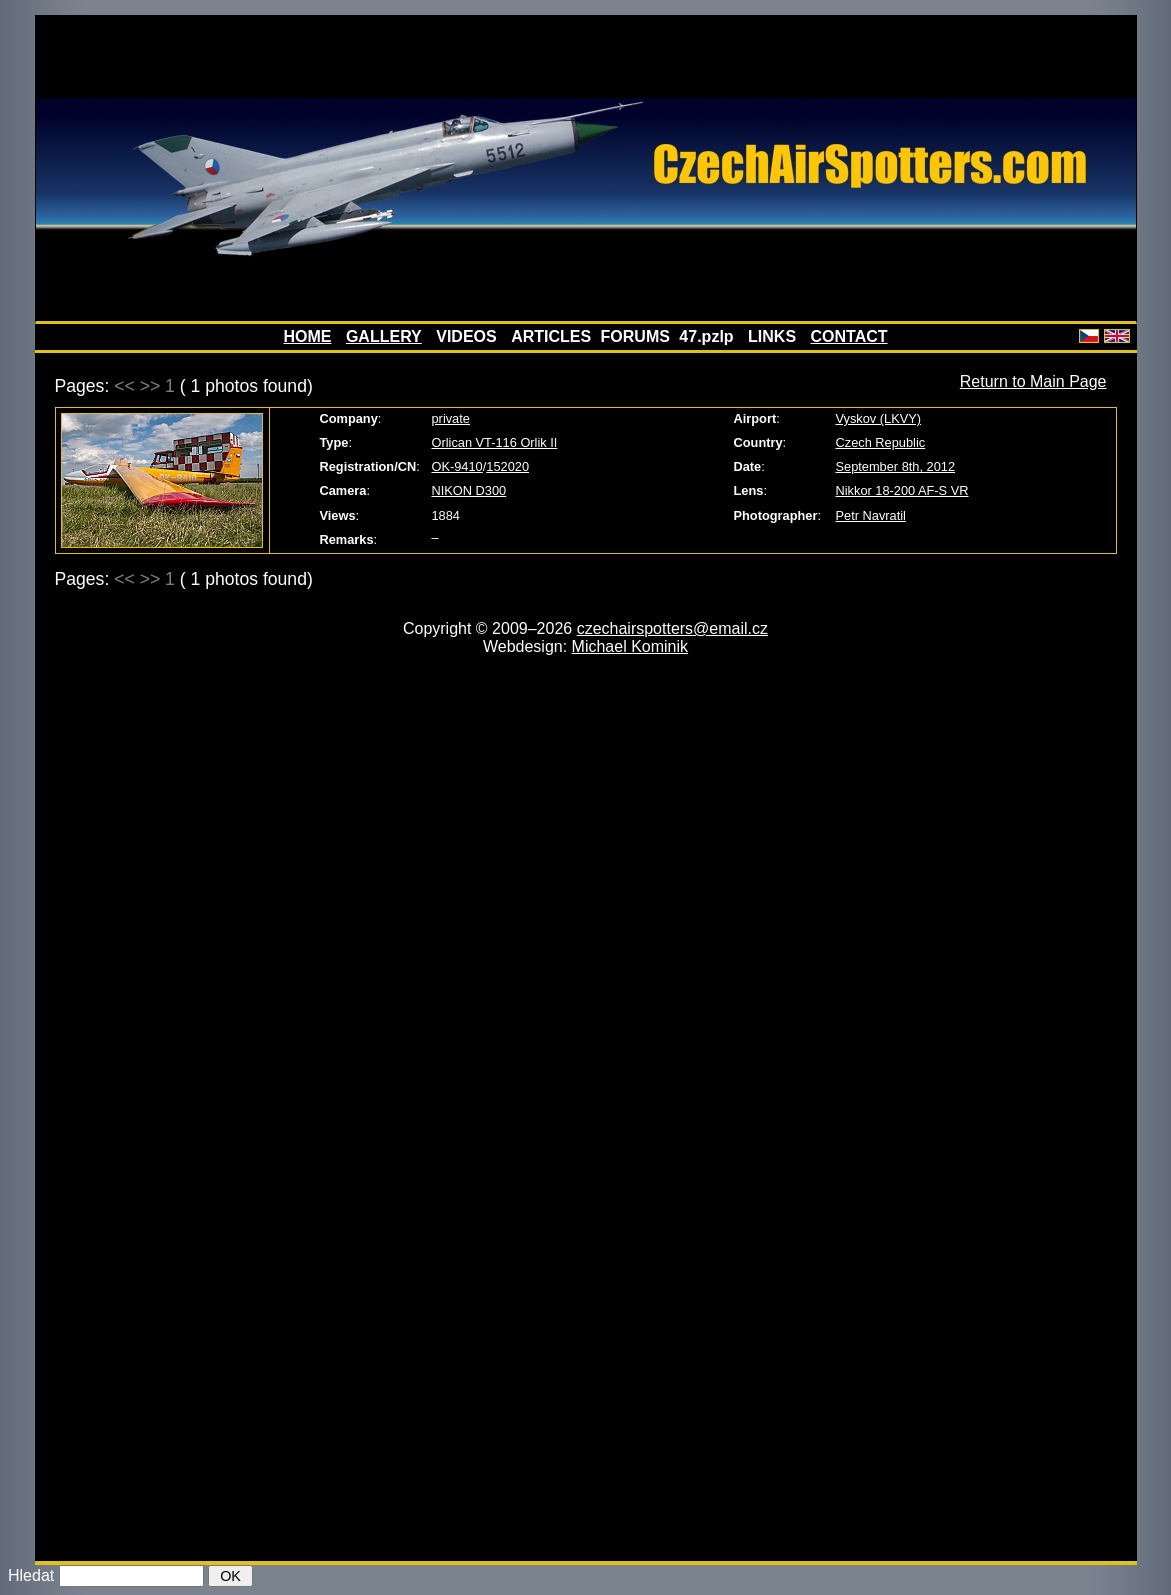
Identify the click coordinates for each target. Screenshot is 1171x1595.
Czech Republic (881, 442)
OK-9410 (457, 466)
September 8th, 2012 (896, 466)
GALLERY (384, 336)
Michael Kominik (630, 646)
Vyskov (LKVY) (879, 418)
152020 (507, 466)
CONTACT (849, 336)
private (451, 418)
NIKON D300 (469, 490)
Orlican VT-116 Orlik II (495, 442)
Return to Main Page (1033, 381)
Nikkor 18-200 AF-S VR (902, 490)
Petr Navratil (871, 515)
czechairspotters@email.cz (672, 628)
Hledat (31, 1575)
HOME (307, 336)
